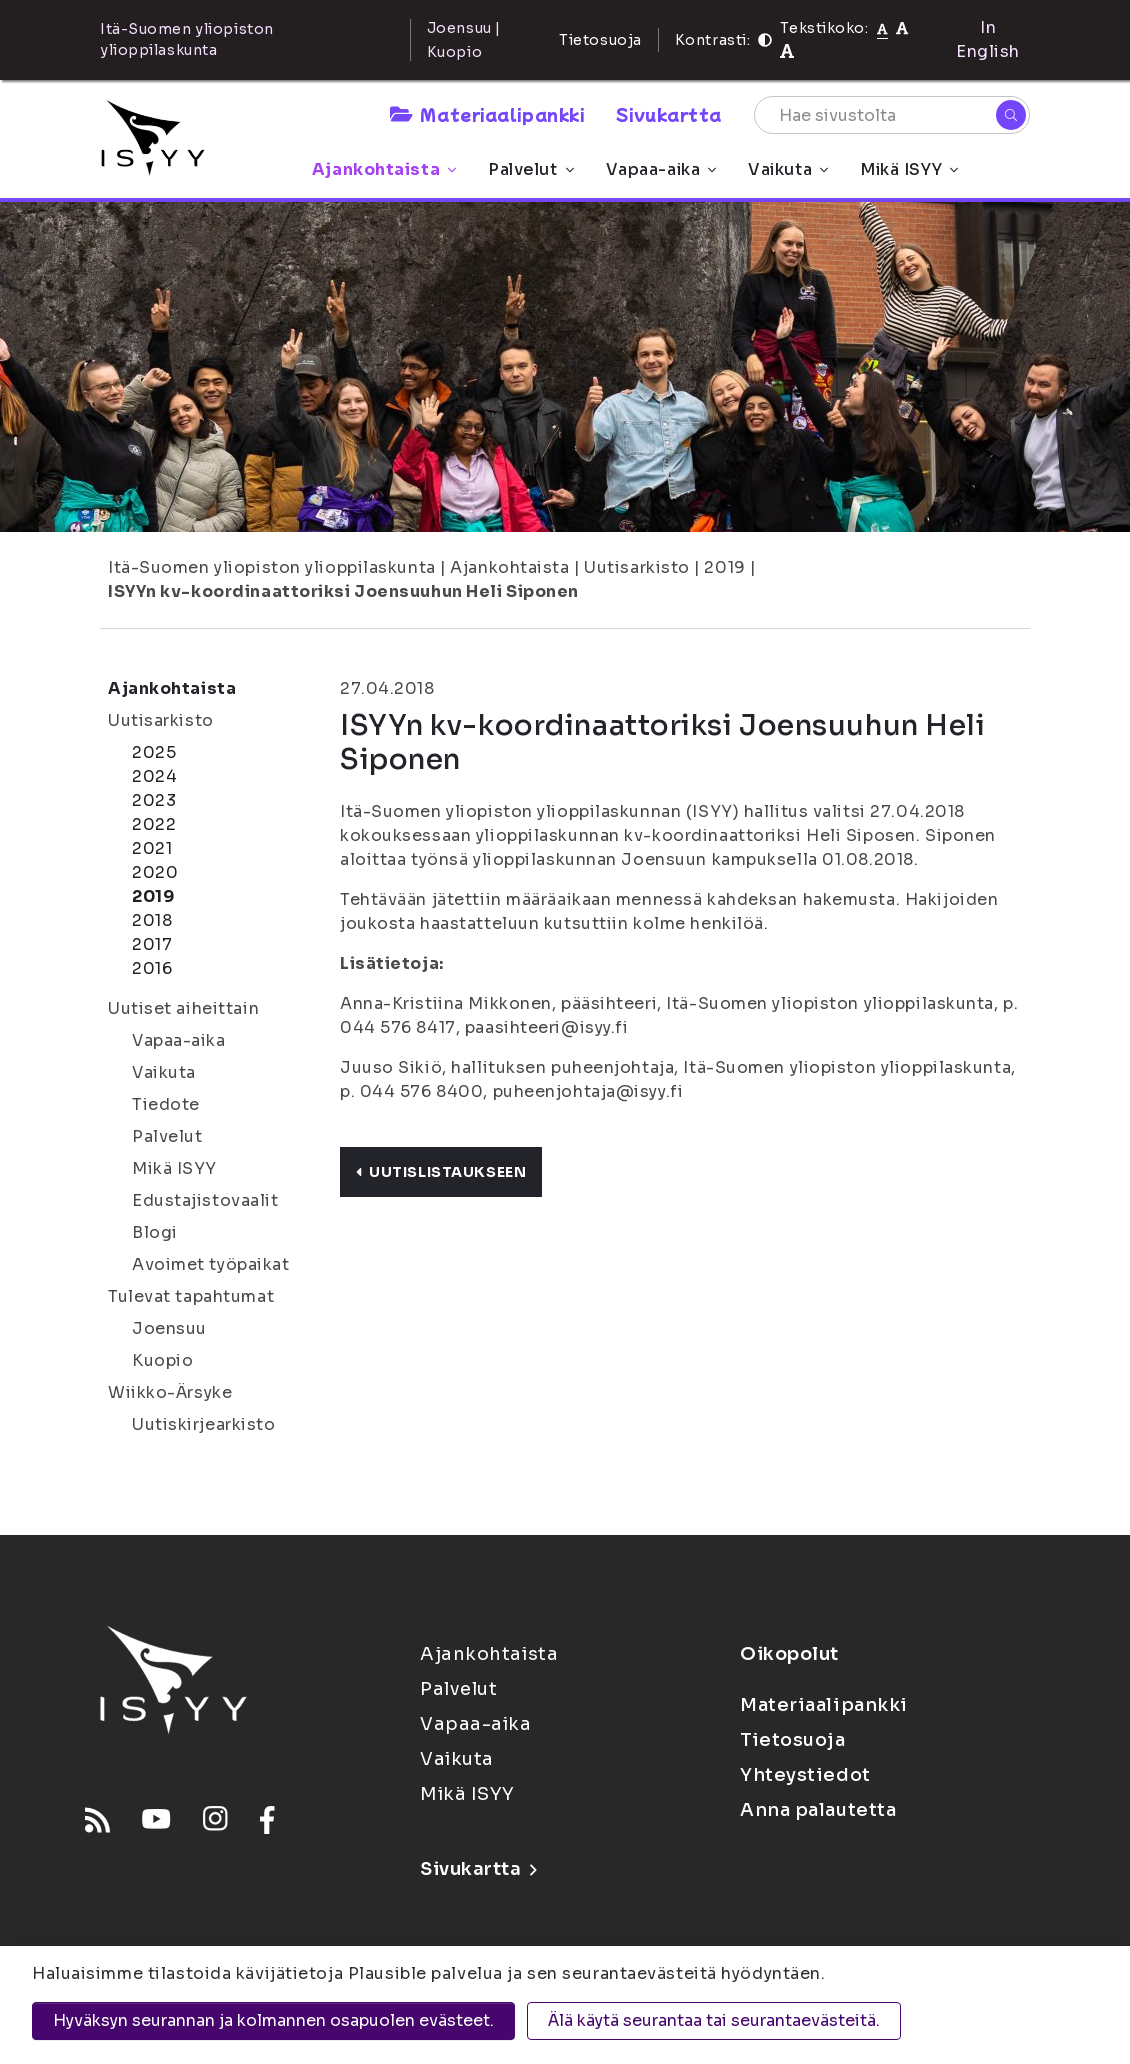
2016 (152, 968)
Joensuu (169, 1328)
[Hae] (1011, 115)
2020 (155, 872)
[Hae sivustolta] (892, 115)
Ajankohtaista (384, 169)
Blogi (155, 1232)
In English (988, 39)
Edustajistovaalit (205, 1200)
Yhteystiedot (805, 1775)
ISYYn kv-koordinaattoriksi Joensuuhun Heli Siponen (343, 591)
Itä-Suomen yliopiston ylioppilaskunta (272, 567)
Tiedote (166, 1104)
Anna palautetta (818, 1810)
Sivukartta (669, 114)
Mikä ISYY (909, 169)
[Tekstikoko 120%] (787, 51)
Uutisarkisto (637, 567)
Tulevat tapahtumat (191, 1296)
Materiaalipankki (487, 114)
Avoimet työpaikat (211, 1264)
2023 (154, 800)
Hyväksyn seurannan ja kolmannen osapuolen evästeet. (273, 2020)
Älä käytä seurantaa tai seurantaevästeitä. (714, 2020)
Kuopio (162, 1360)
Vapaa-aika (661, 169)
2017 (152, 944)
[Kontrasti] (765, 40)
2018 (152, 920)
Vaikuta (788, 169)
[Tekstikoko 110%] (902, 27)
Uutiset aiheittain (183, 1008)
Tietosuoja (600, 40)
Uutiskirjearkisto (204, 1424)
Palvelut (530, 169)
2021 (152, 848)
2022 (154, 824)
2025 (154, 752)
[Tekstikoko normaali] (882, 28)
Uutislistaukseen (441, 1172)
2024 (154, 776)
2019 (724, 567)
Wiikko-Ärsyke (170, 1392)
